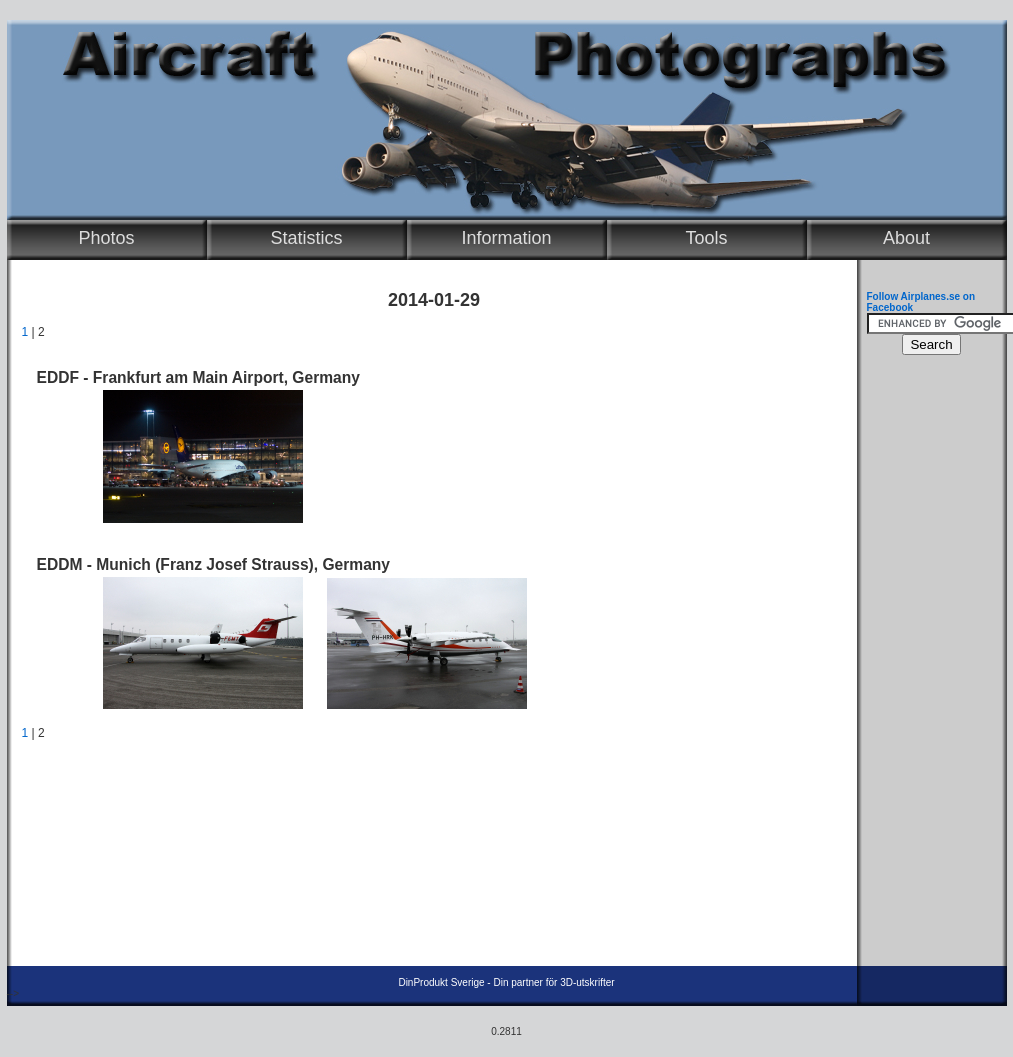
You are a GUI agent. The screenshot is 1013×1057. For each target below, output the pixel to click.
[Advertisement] (927, 666)
